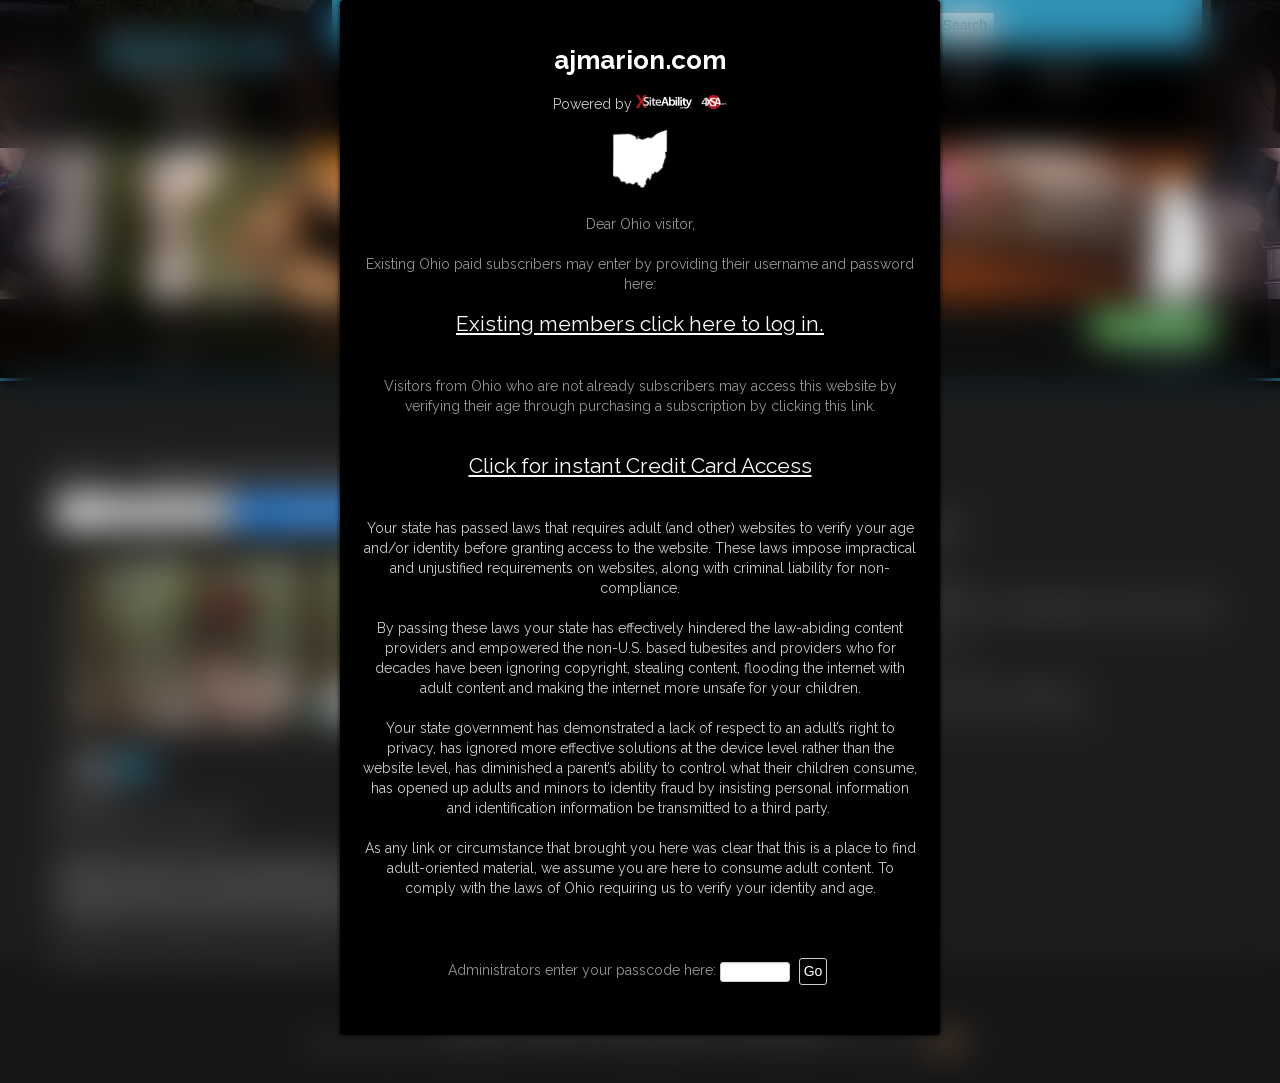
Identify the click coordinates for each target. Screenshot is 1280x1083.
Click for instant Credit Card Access (640, 466)
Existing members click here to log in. (640, 323)
